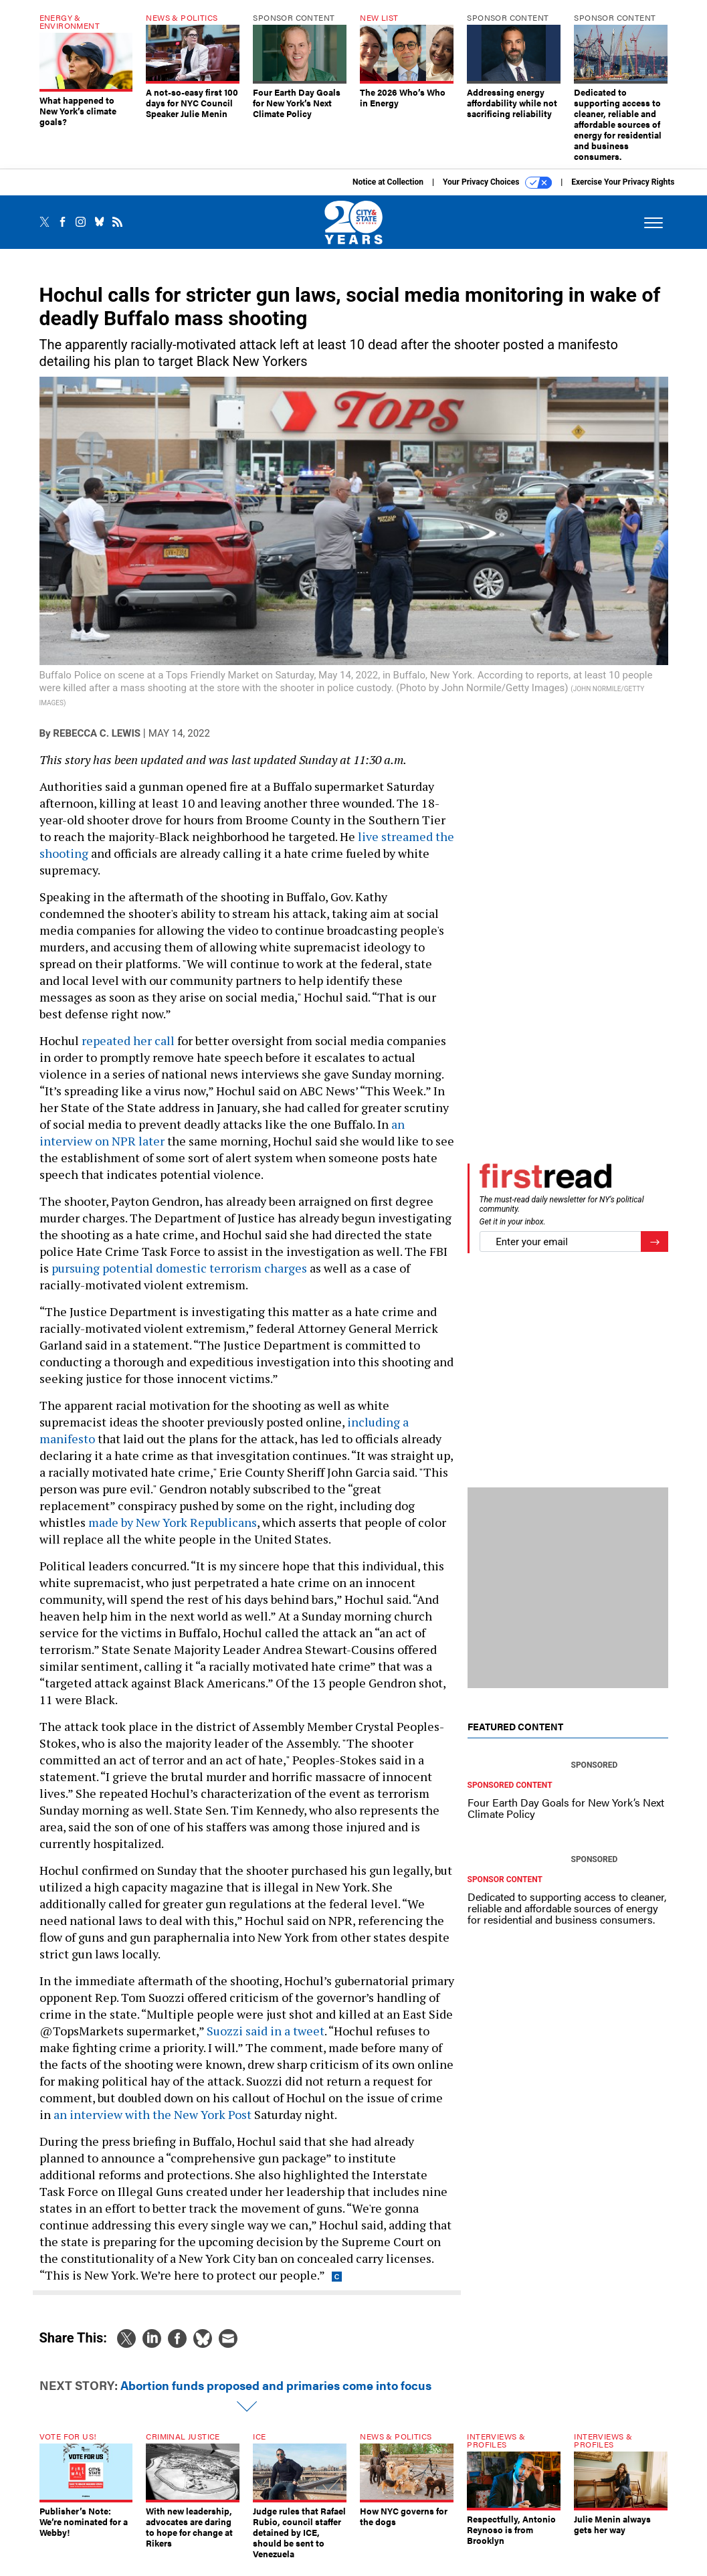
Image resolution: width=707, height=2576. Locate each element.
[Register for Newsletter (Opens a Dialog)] (654, 1251)
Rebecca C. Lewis (96, 743)
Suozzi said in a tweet (265, 2041)
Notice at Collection (387, 192)
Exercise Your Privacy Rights (622, 192)
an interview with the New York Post (152, 2124)
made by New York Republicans (172, 1532)
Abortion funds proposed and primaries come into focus (275, 2395)
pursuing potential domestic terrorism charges (179, 1278)
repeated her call (129, 1050)
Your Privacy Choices (497, 193)
